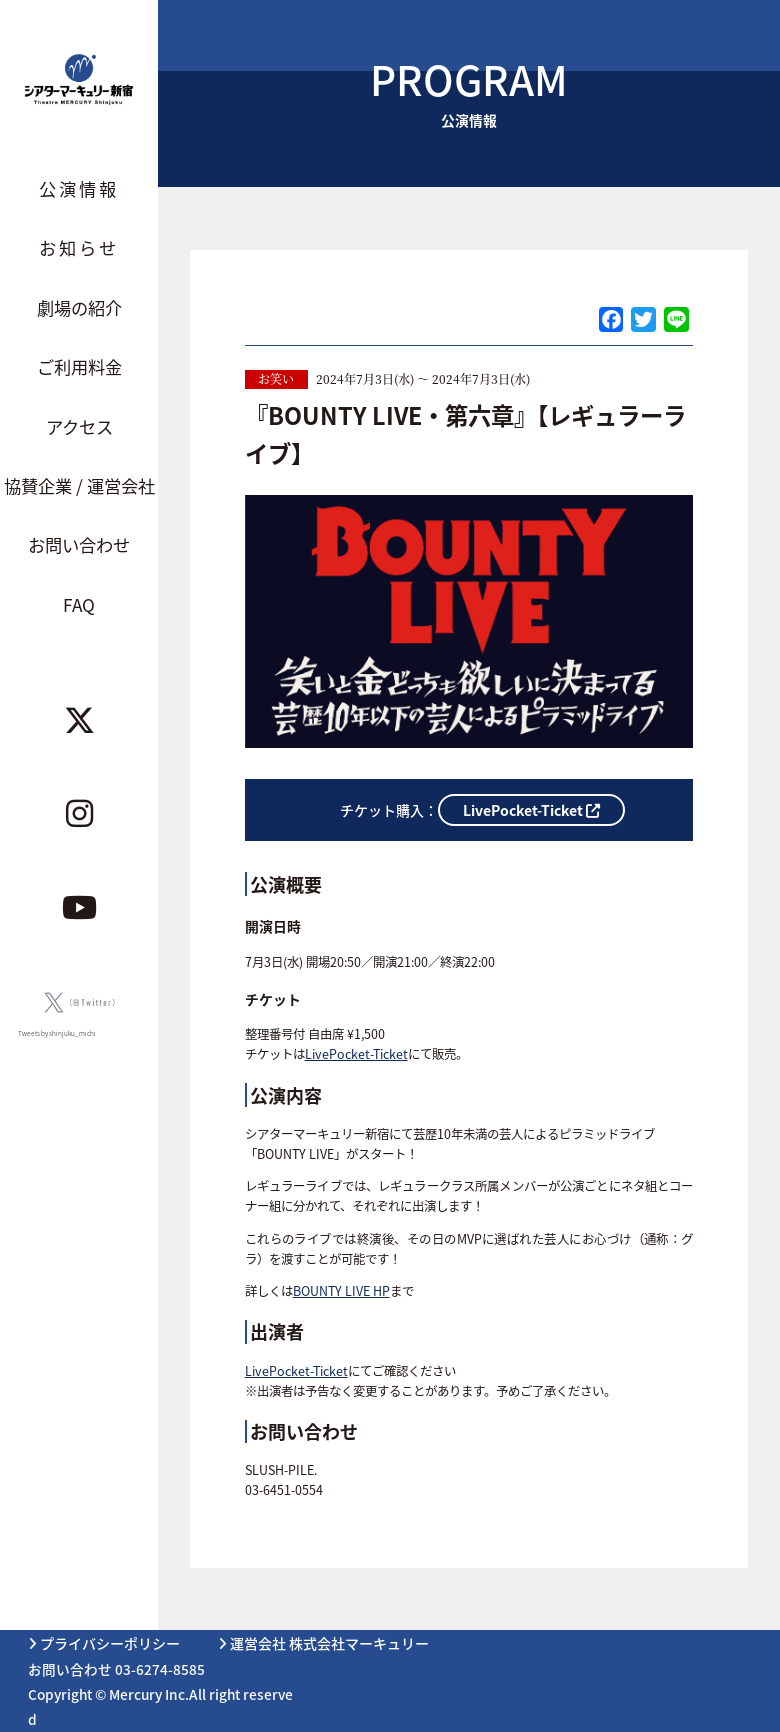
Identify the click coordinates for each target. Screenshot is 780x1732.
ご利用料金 (79, 366)
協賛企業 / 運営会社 (79, 485)
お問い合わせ (79, 544)
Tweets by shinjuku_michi (57, 1033)
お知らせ (79, 247)
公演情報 (79, 188)
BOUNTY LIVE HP (341, 1291)
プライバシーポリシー (104, 1643)
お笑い (276, 378)
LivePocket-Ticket (356, 1054)
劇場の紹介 (79, 307)
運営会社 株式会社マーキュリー (323, 1643)
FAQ (79, 604)
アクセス (79, 426)
